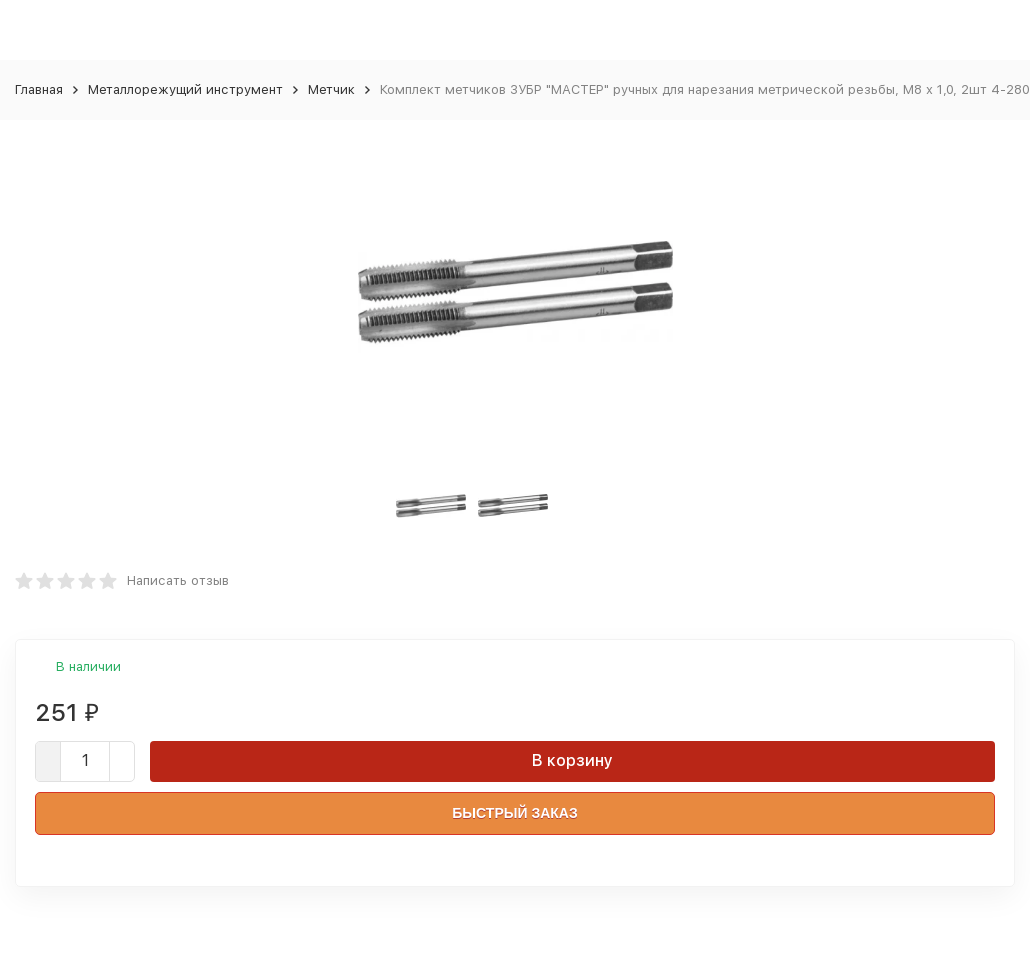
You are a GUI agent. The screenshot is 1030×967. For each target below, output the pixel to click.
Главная (39, 89)
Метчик (331, 89)
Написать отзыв (178, 580)
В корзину (572, 760)
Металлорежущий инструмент (185, 89)
